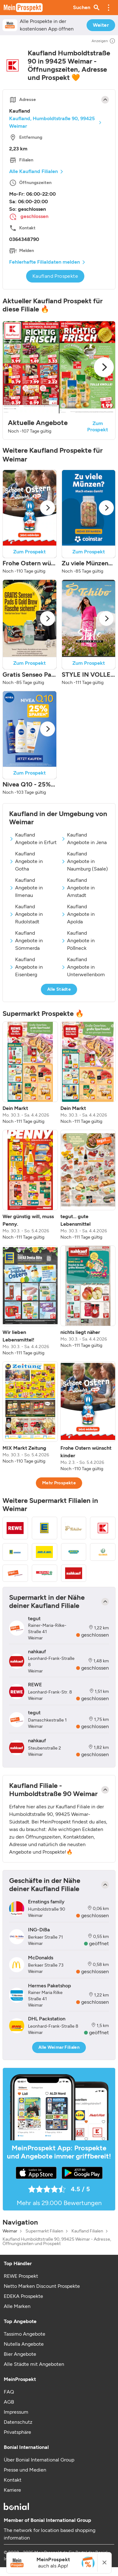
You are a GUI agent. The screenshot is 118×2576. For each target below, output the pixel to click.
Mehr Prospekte (59, 1483)
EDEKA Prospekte (23, 2296)
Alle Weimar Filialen (59, 2047)
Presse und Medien (25, 2470)
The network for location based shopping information (49, 2534)
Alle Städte (59, 989)
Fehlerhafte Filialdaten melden (44, 262)
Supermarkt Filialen (44, 2231)
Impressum (16, 2412)
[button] (108, 7)
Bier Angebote (20, 2354)
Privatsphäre (17, 2432)
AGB (9, 2402)
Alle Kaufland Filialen (33, 171)
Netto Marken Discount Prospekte (42, 2286)
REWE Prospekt (21, 2276)
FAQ (9, 2392)
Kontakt (12, 2480)
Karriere (12, 2490)
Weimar (10, 2231)
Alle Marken (17, 2306)
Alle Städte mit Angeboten (34, 2364)
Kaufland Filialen (87, 2231)
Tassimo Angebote (24, 2334)
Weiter (101, 25)
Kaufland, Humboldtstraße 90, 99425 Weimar (52, 122)
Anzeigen (103, 41)
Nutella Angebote (24, 2344)
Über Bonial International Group (39, 2460)
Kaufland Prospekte (55, 276)
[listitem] (30, 1073)
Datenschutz (18, 2422)
